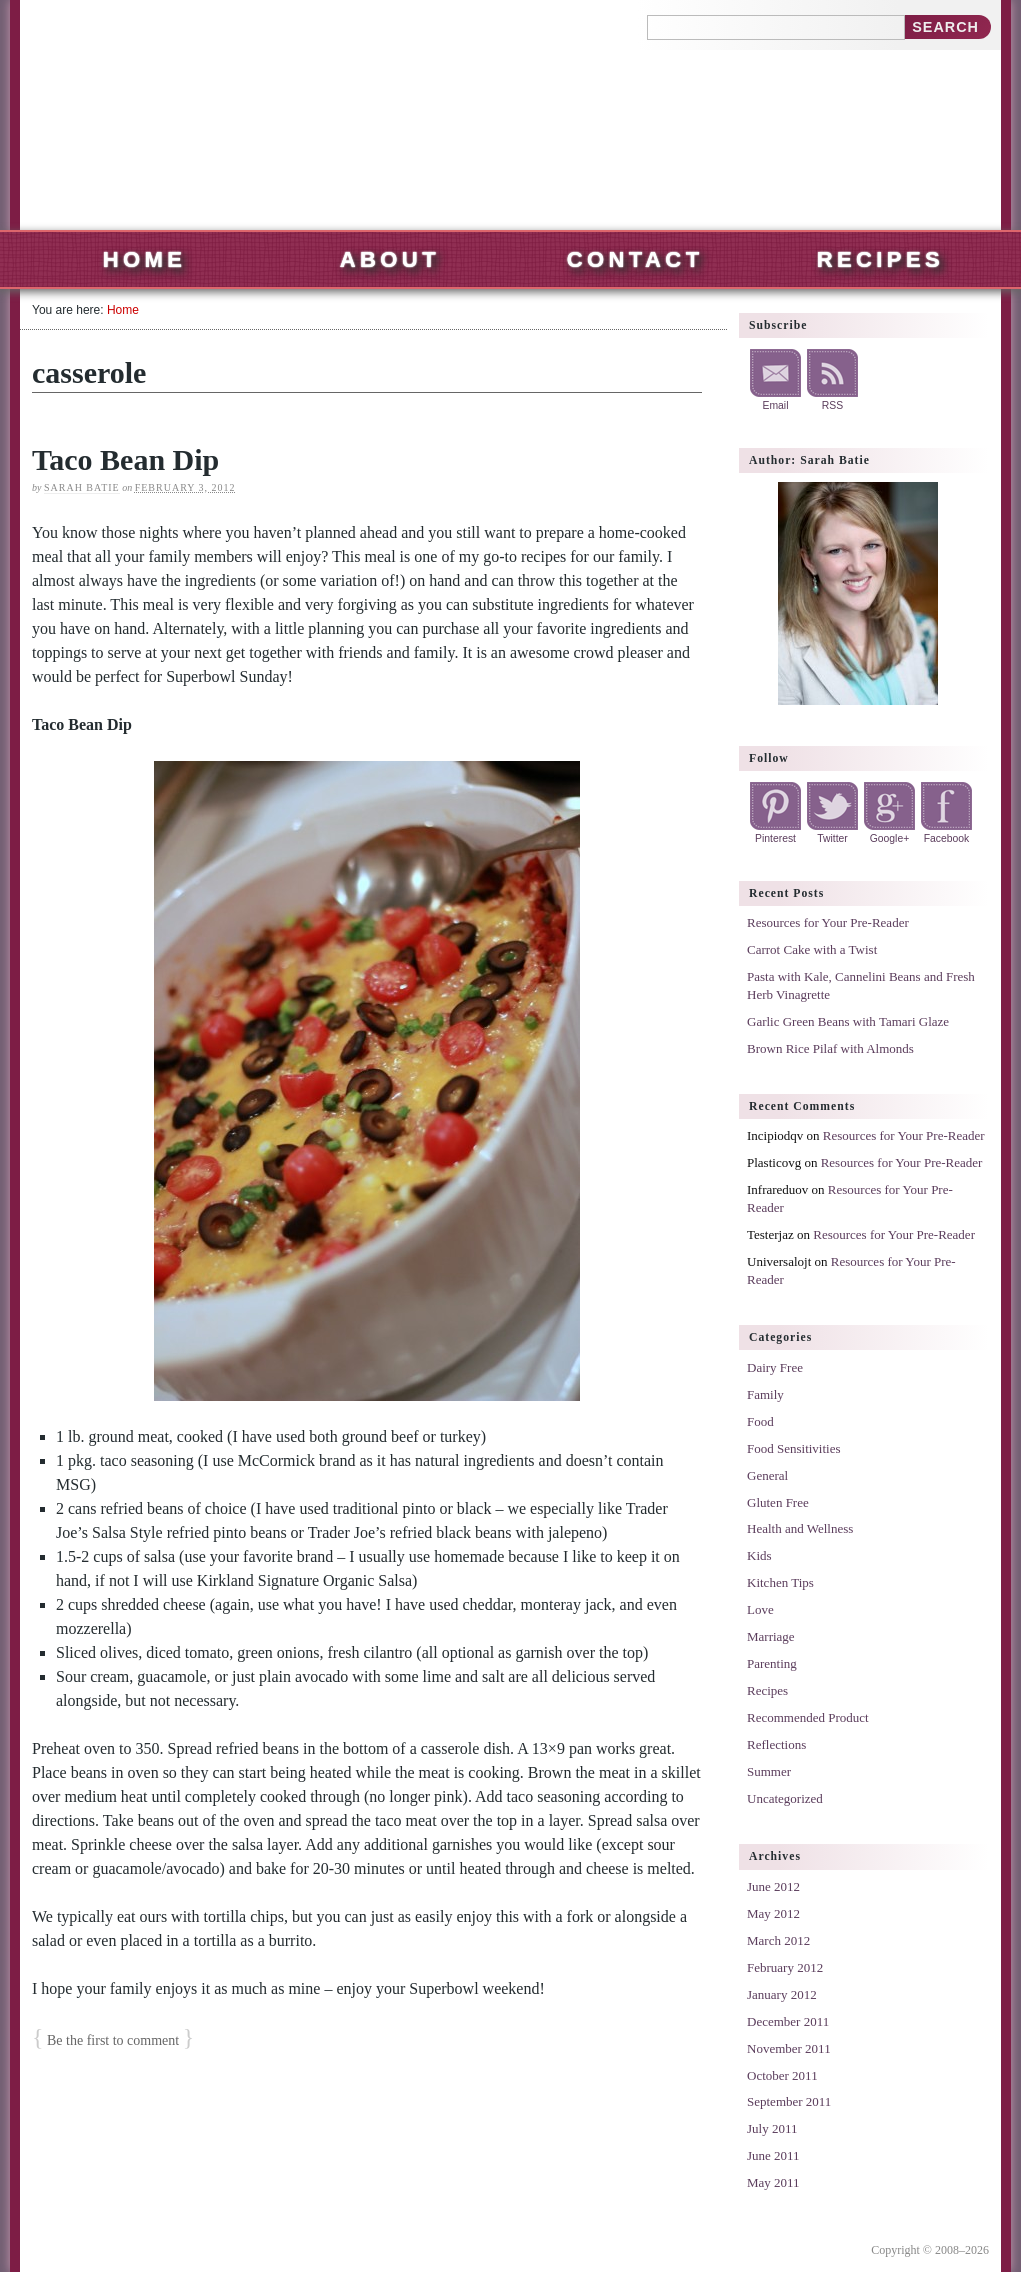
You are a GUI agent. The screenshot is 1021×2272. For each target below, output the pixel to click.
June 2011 (773, 2155)
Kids (759, 1555)
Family (765, 1394)
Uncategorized (785, 1798)
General (767, 1475)
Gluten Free (778, 1502)
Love (760, 1609)
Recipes (880, 259)
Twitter (832, 838)
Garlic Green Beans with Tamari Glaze (848, 1021)
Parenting (772, 1663)
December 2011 (788, 2021)
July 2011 (772, 2128)
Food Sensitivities (794, 1448)
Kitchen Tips (780, 1582)
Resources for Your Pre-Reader (828, 922)
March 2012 (778, 1940)
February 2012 (785, 1967)
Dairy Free (775, 1367)
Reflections (776, 1744)
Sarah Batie (82, 487)
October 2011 (782, 2075)
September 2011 (789, 2101)
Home (145, 259)
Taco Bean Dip (125, 459)
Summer (769, 1771)
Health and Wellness (800, 1528)
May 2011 (773, 2182)
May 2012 (773, 1913)
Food (760, 1421)
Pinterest (775, 838)
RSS (832, 405)
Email (776, 405)
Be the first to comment (113, 2040)
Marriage (771, 1636)
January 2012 (782, 1994)
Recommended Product (808, 1717)
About (390, 259)
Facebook (947, 838)
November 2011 (789, 2048)
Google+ (890, 838)
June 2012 (773, 1886)
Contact (635, 259)
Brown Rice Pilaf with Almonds (830, 1048)
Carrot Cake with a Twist (812, 949)
